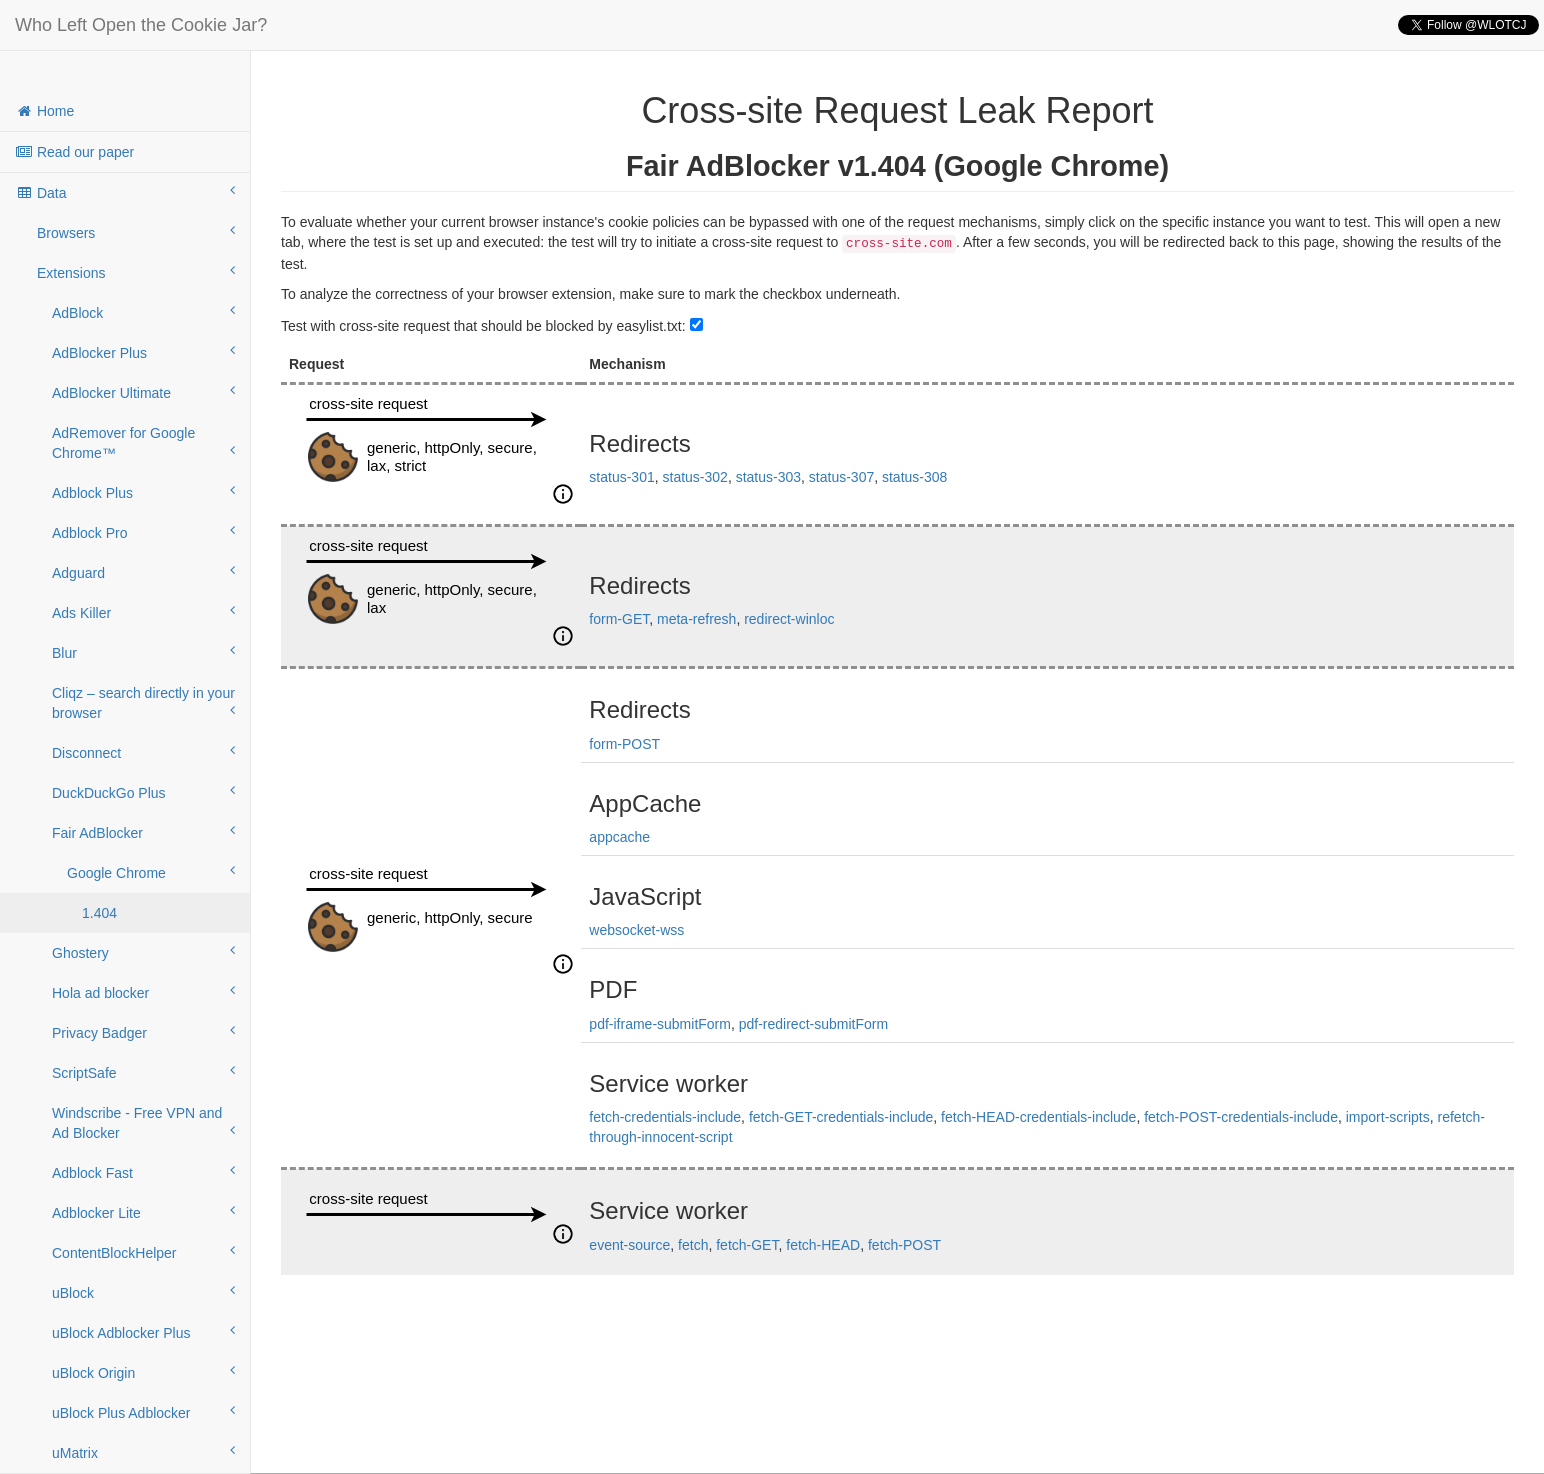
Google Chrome (151, 872)
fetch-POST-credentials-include (1241, 1117)
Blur (143, 652)
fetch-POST (904, 1245)
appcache (619, 837)
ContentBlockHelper (143, 1252)
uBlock (143, 1292)
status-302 (695, 477)
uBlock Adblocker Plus (143, 1332)
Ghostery (143, 952)
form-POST (624, 744)
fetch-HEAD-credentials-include (1038, 1117)
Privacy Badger (143, 1032)
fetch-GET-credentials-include (841, 1117)
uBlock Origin (143, 1372)
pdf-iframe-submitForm (660, 1024)
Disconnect (143, 752)
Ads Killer (143, 612)
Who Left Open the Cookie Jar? (141, 25)
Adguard (143, 572)
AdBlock (143, 312)
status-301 (621, 477)
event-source (629, 1245)
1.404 (99, 913)
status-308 (914, 477)
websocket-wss (636, 930)
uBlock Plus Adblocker (143, 1412)
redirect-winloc (789, 619)
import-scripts (1388, 1117)
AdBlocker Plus (143, 352)
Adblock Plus (143, 492)
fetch (693, 1245)
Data (125, 192)
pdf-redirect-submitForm (813, 1024)
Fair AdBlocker (143, 832)
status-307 (841, 477)
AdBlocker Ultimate (143, 392)
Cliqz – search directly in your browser (143, 703)
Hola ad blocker (143, 992)
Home (44, 111)
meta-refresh (696, 619)
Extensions (136, 272)
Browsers (136, 232)
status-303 (768, 477)
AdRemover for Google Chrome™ (143, 443)
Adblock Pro (143, 532)
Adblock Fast (143, 1172)
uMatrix (143, 1452)
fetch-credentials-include (665, 1117)
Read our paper (74, 152)
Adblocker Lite (143, 1212)
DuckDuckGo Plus (143, 792)
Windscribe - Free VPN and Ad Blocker (143, 1123)
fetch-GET (747, 1245)
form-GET (619, 619)
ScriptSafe (143, 1072)
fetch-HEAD (823, 1245)
